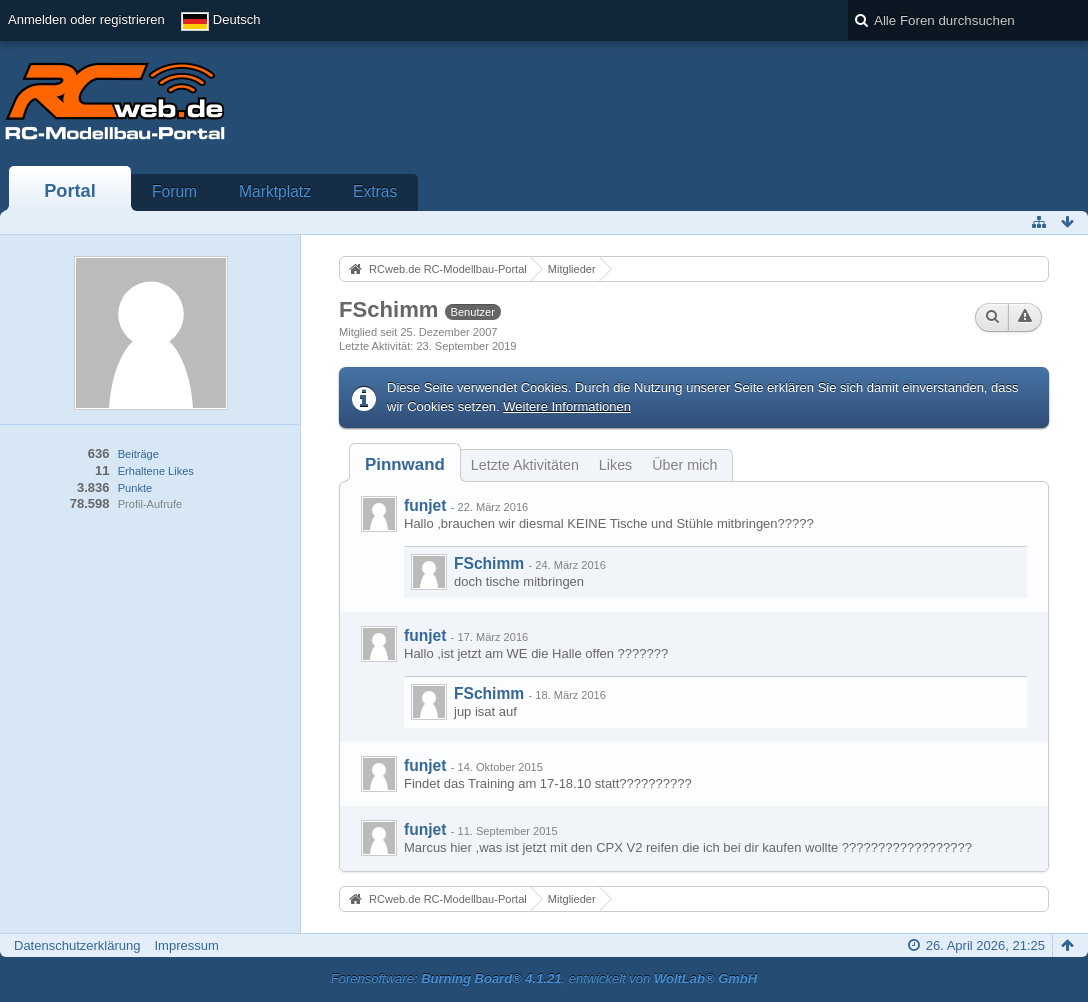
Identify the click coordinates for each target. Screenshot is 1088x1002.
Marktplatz (275, 191)
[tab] (405, 464)
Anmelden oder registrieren (86, 19)
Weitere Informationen (567, 406)
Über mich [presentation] (684, 465)
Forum (174, 191)
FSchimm (489, 563)
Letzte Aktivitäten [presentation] (525, 465)
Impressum (186, 945)
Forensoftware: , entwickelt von (544, 978)
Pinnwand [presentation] (405, 464)
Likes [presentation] (615, 465)
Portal (70, 191)
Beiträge (138, 454)
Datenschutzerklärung (77, 945)
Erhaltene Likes (156, 471)
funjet (425, 505)
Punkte (135, 488)
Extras (375, 191)
